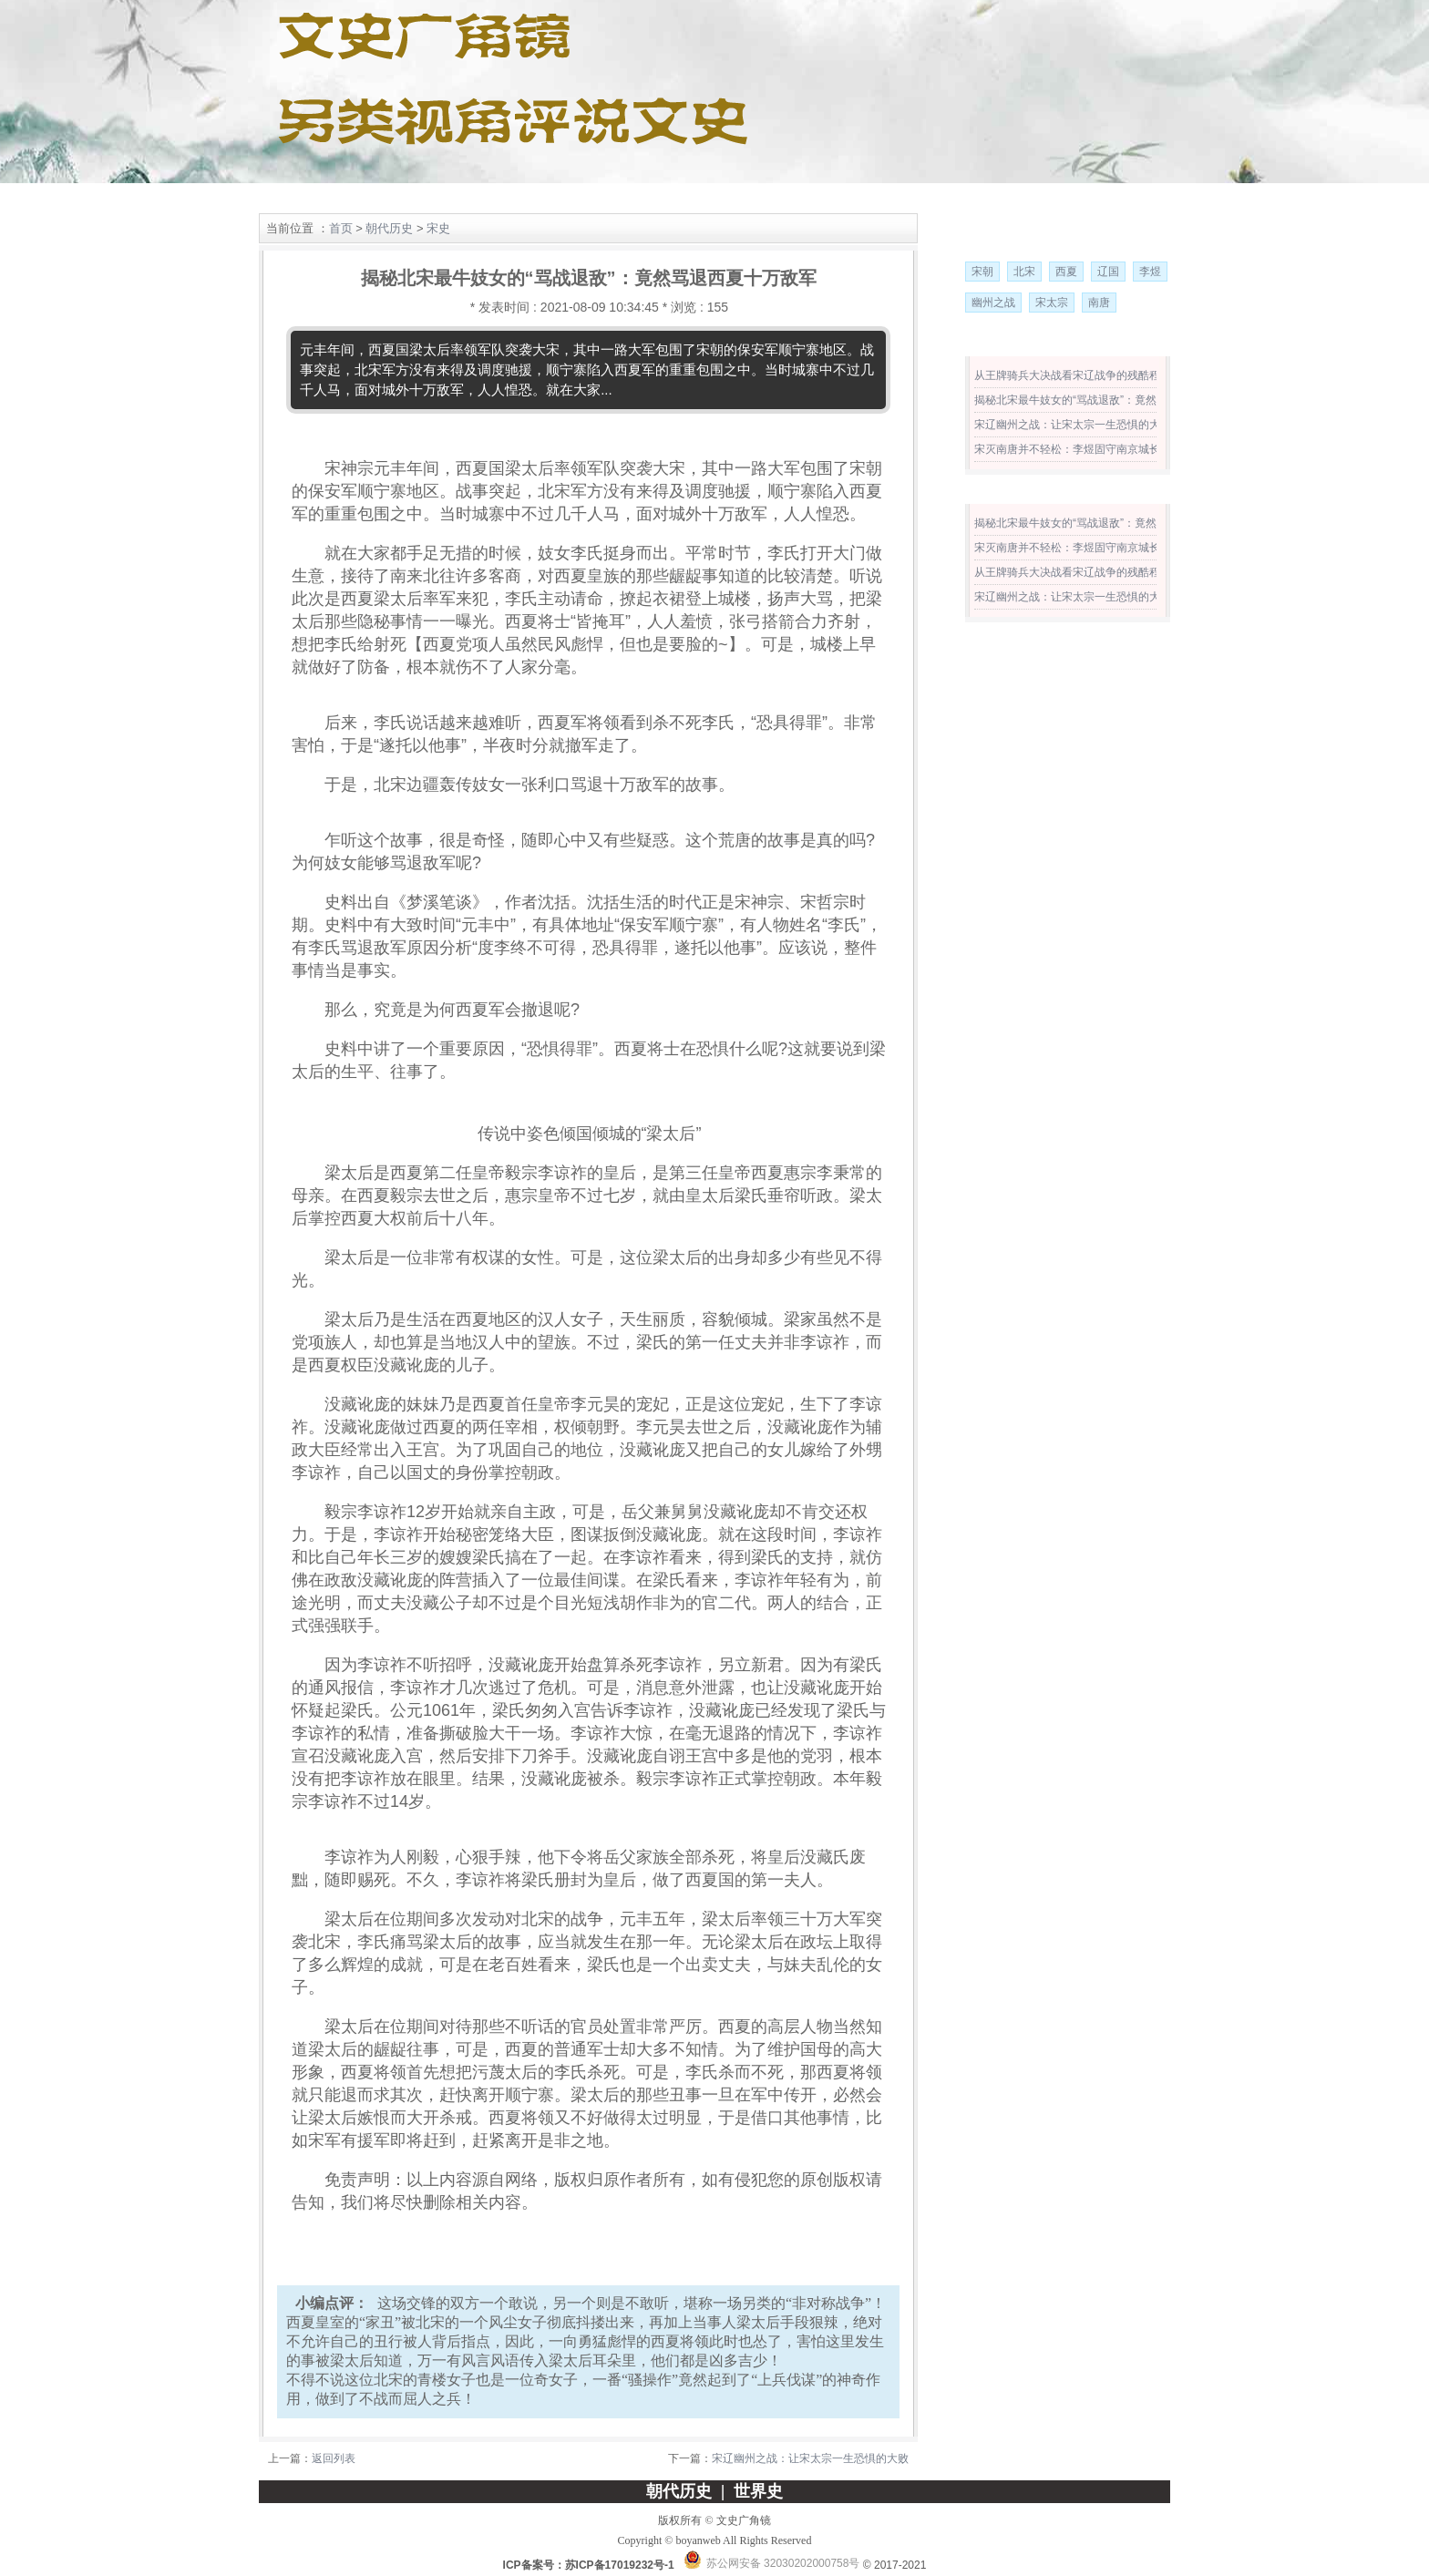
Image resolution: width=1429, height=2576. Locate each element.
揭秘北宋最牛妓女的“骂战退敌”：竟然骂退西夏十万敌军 (1109, 400)
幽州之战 (993, 302)
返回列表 (333, 2458)
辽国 (1108, 271)
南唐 (1099, 302)
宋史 (438, 228)
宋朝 (982, 271)
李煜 (1150, 271)
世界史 (456, 198)
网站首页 (298, 198)
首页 (341, 228)
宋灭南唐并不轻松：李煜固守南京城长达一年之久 (1094, 449)
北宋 (1024, 271)
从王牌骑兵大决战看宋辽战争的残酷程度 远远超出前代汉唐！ (1123, 375)
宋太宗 (1051, 302)
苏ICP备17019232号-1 (619, 2565)
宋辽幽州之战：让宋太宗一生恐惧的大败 (810, 2458)
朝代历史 (377, 198)
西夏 (1066, 271)
